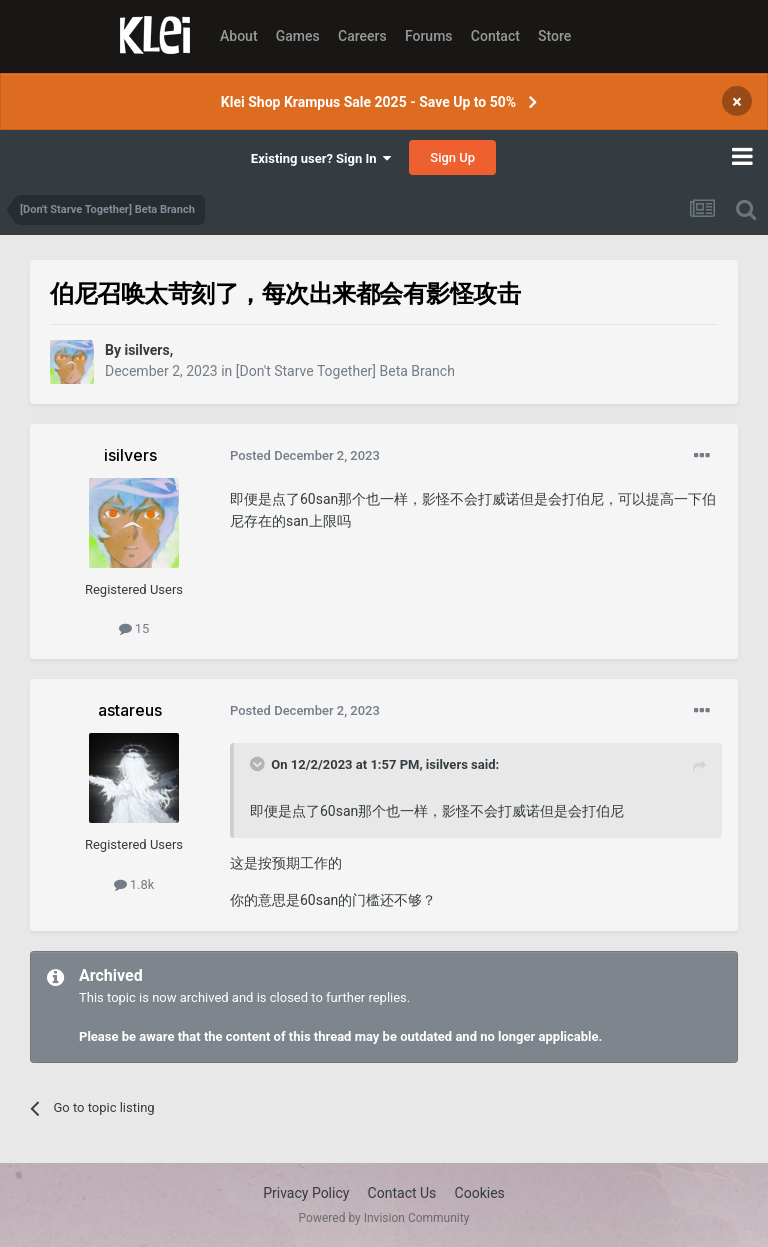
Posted (305, 455)
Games (298, 36)
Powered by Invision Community (384, 1218)
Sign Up (452, 157)
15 (134, 628)
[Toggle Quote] (259, 764)
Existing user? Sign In (321, 158)
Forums (429, 36)
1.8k (134, 884)
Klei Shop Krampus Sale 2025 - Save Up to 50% (368, 102)
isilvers (447, 764)
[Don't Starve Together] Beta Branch (345, 371)
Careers (362, 36)
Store (554, 36)
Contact (495, 36)
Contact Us (402, 1193)
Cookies (480, 1193)
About (239, 36)
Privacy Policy (306, 1193)
